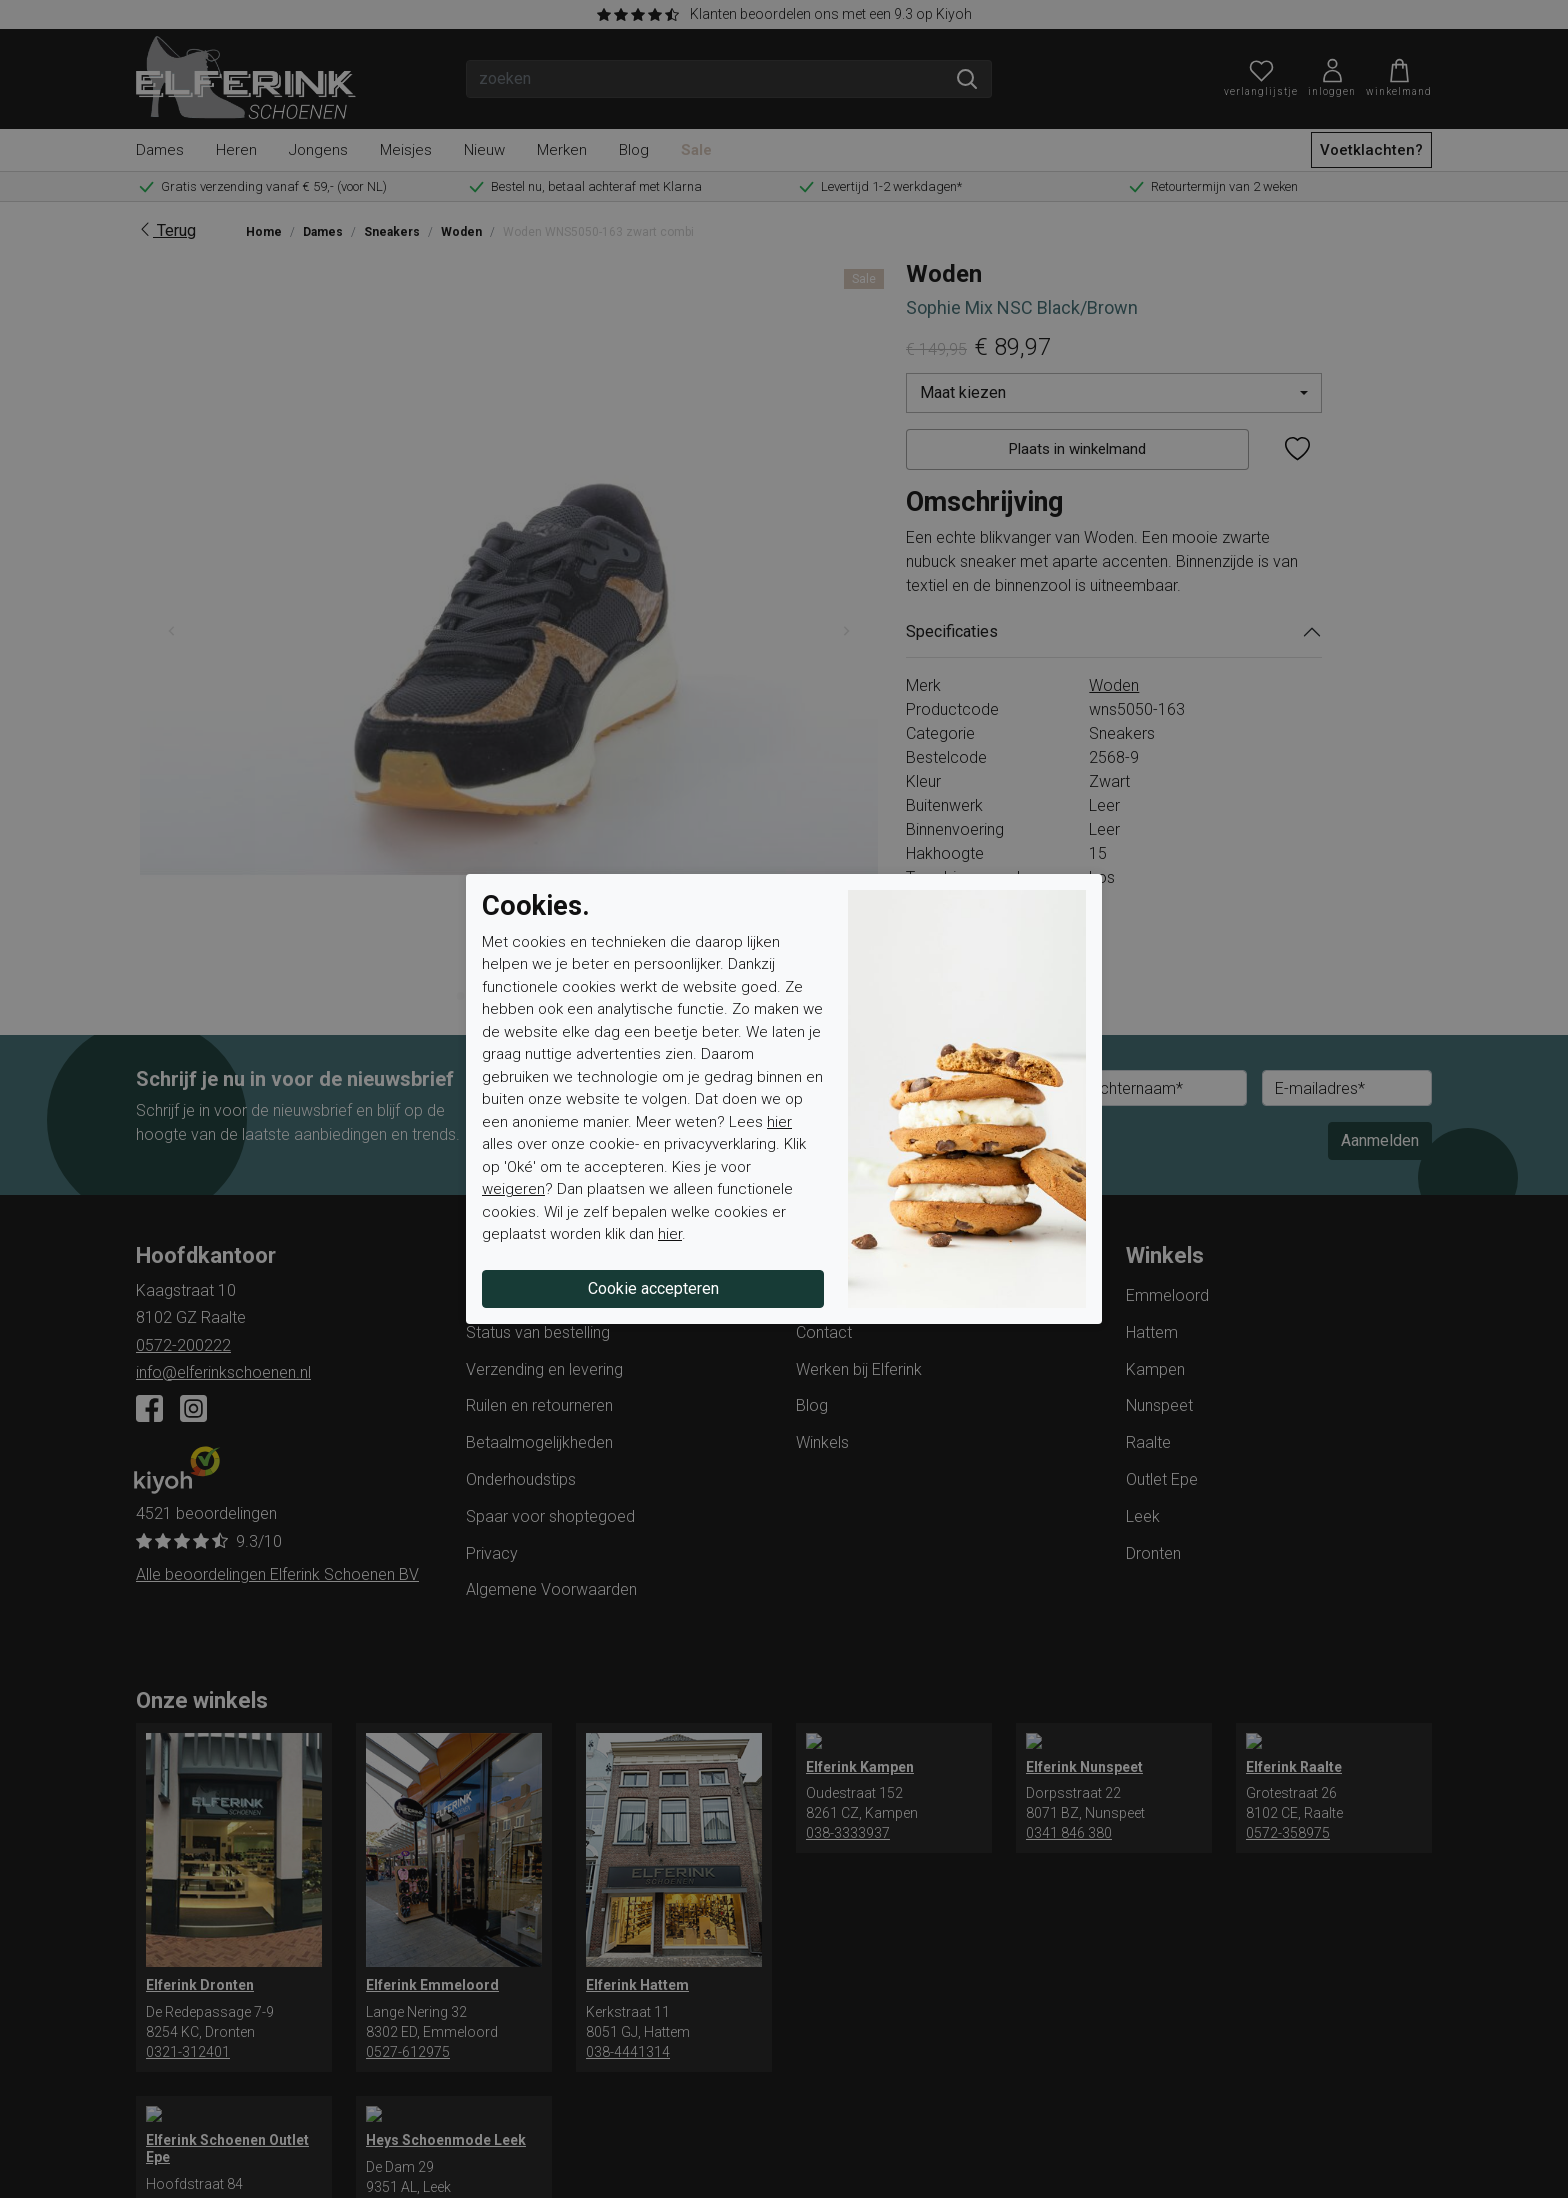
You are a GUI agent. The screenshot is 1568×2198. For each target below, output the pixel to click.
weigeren (513, 1189)
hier (779, 1122)
